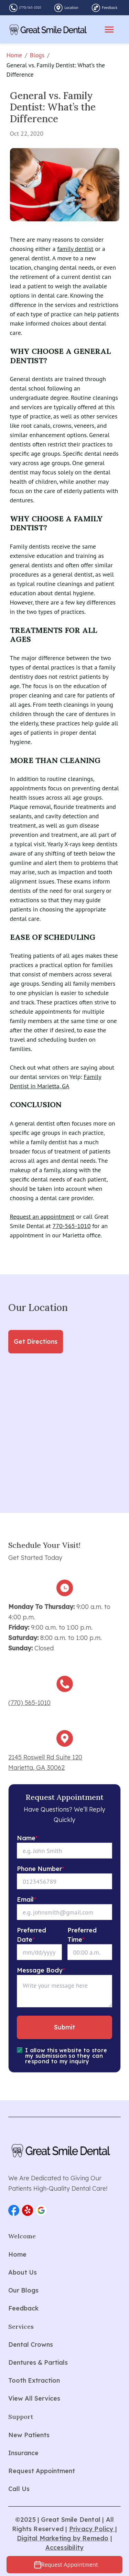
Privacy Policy (92, 2529)
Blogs (37, 55)
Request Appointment (69, 2564)
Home (14, 55)
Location (71, 7)
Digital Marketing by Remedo (62, 2538)
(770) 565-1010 (30, 7)
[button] (13, 2210)
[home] (48, 29)
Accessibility (64, 2547)
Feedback (109, 7)
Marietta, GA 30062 (36, 1768)
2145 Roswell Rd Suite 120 (45, 1757)
